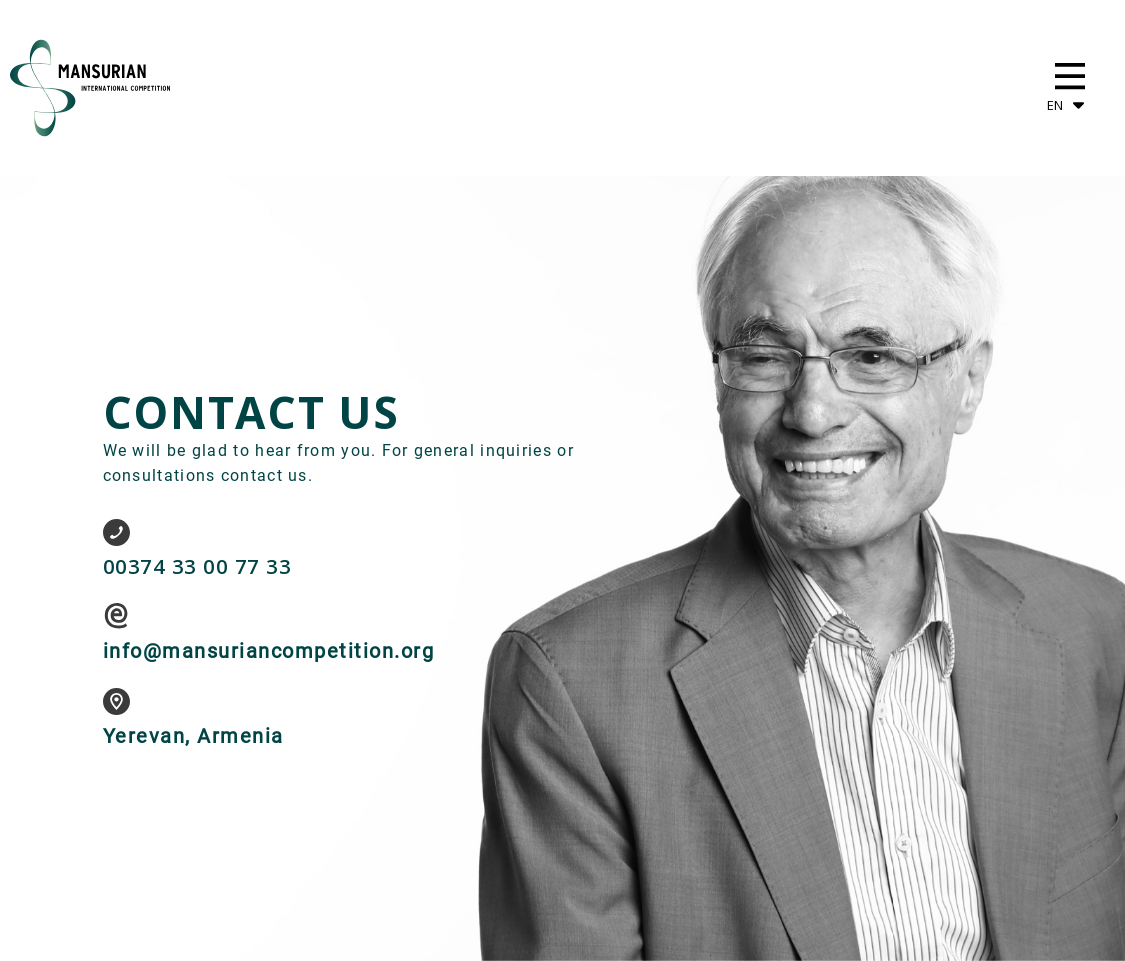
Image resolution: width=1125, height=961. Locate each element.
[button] (1070, 76)
